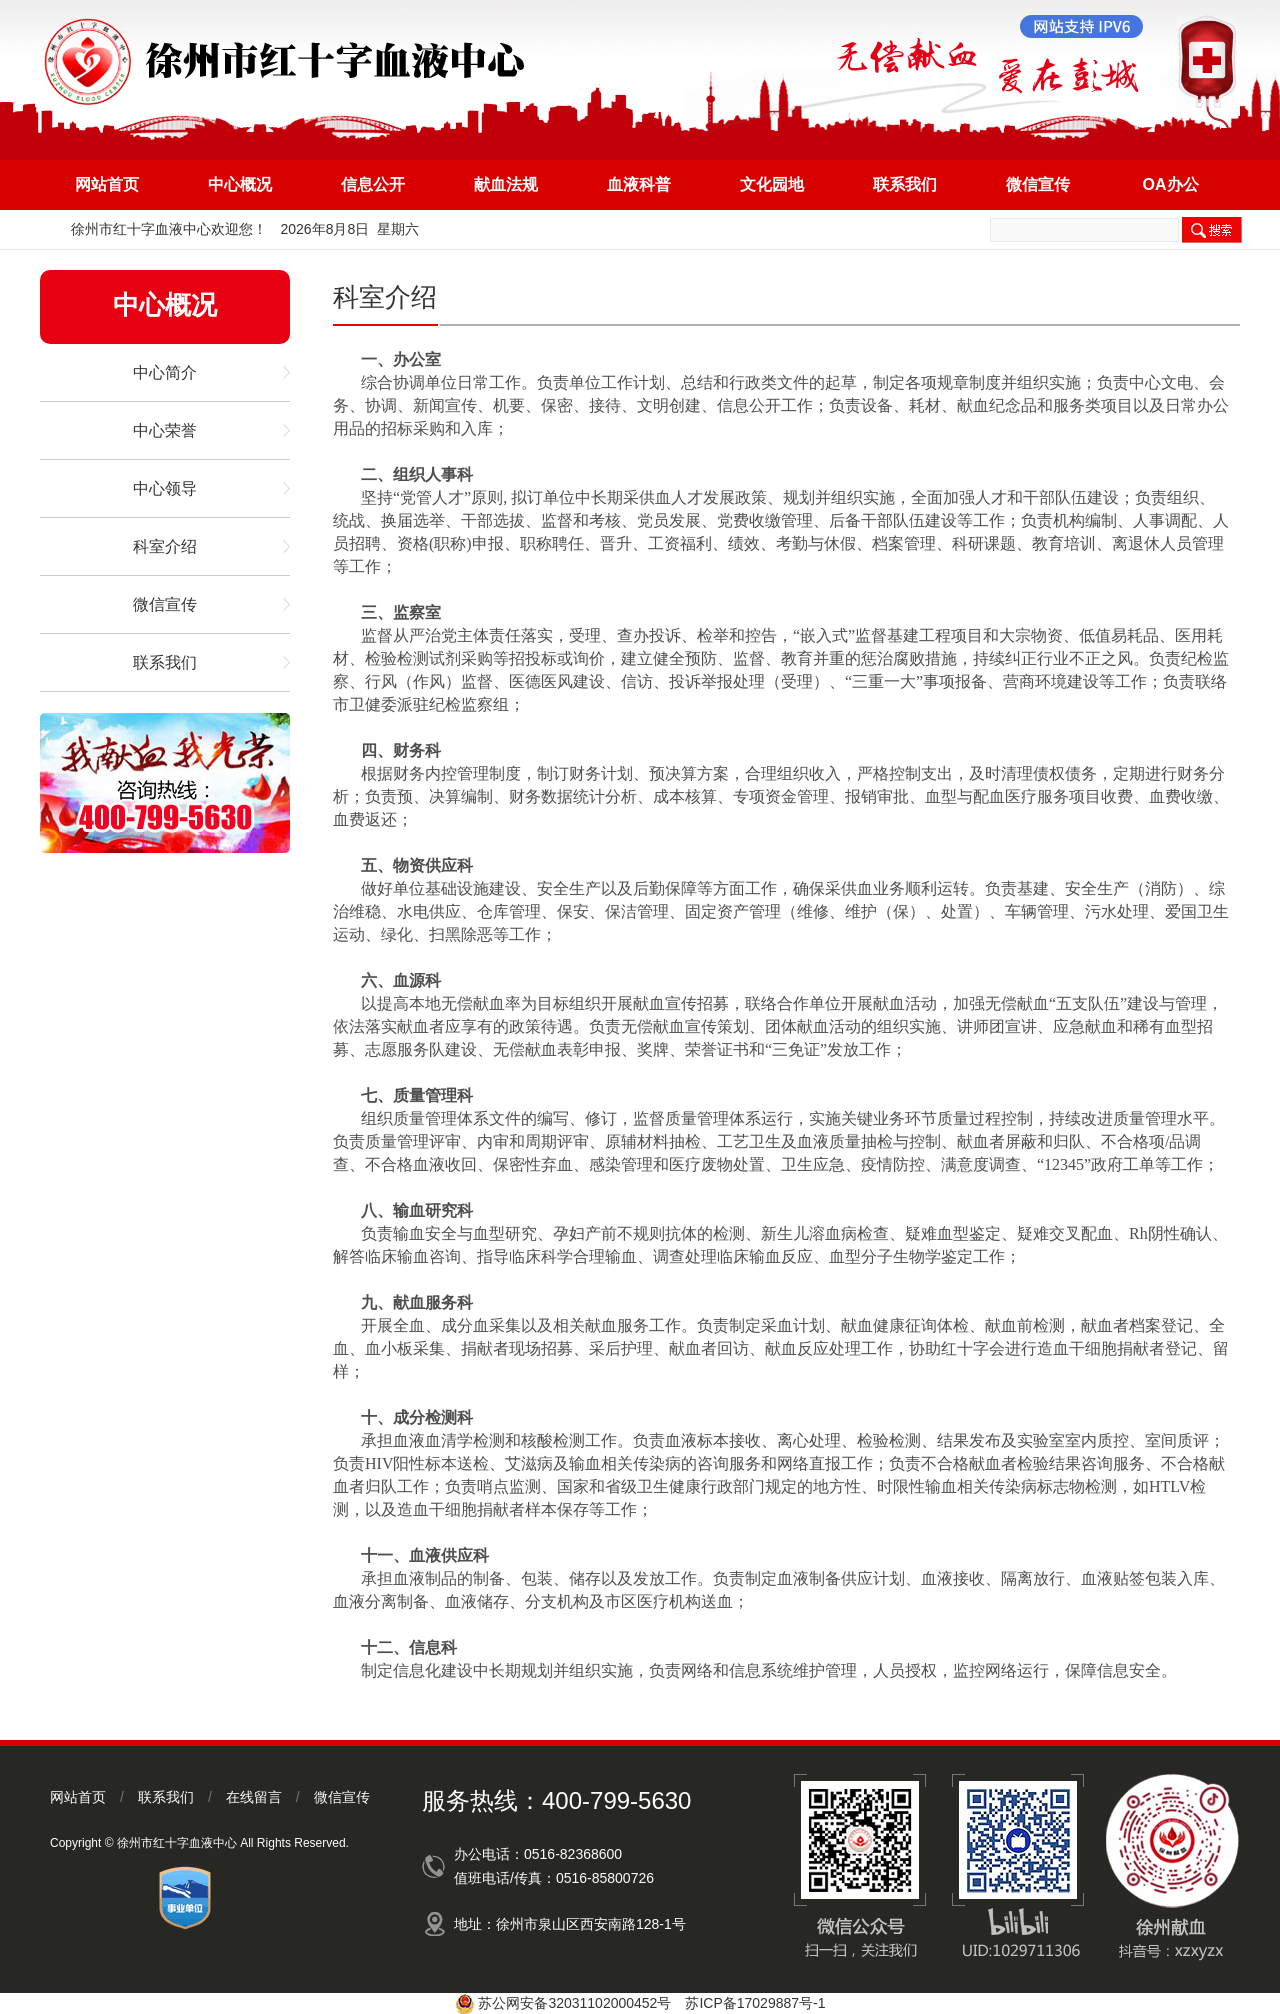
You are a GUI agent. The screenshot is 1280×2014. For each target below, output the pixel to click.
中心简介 (165, 372)
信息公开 (373, 184)
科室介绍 (165, 546)
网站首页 (107, 184)
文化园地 (772, 184)
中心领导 (165, 488)
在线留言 (254, 1797)
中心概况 (240, 184)
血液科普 (639, 184)
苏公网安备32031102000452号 (574, 2003)
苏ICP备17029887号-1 (755, 2003)
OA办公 (1171, 184)
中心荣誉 (165, 430)
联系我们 (905, 184)
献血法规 (506, 184)
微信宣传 (1038, 184)
